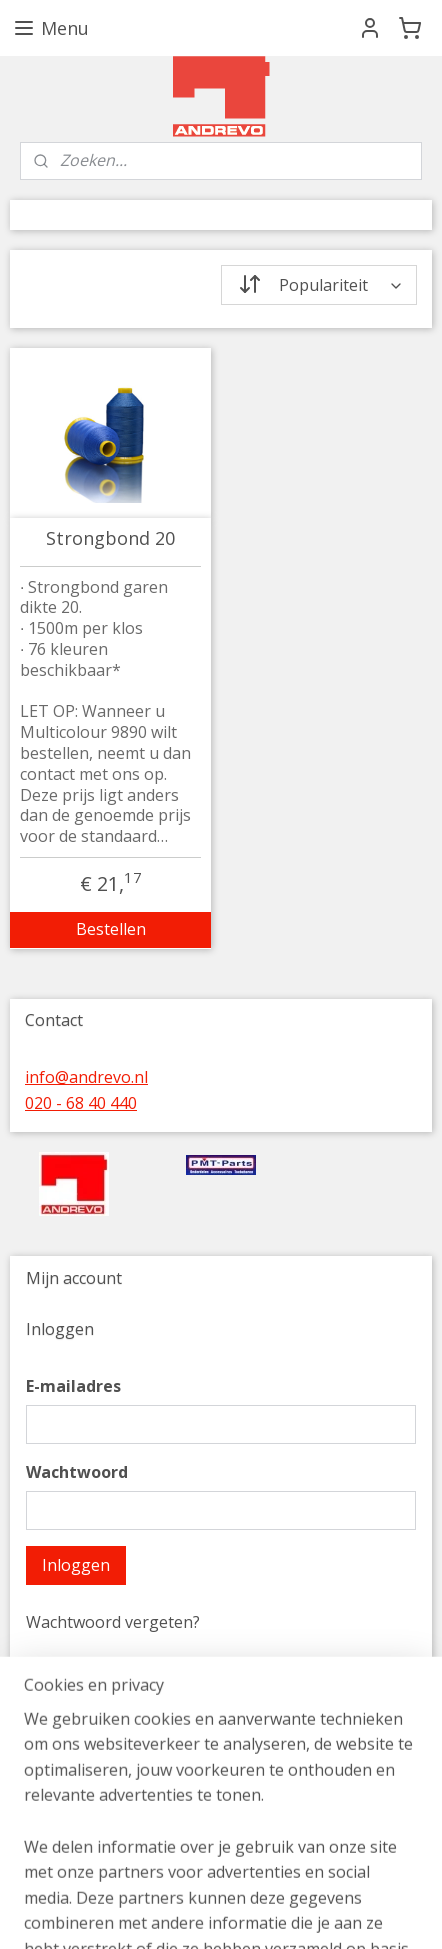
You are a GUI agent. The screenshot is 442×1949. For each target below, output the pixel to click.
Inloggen (76, 1565)
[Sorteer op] (319, 285)
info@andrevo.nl (86, 1077)
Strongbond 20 (110, 539)
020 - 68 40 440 (81, 1103)
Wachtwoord (77, 1472)
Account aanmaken (113, 1833)
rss (354, 1912)
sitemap (312, 1912)
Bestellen (111, 929)
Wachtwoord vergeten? (113, 1622)
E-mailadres (73, 1386)
